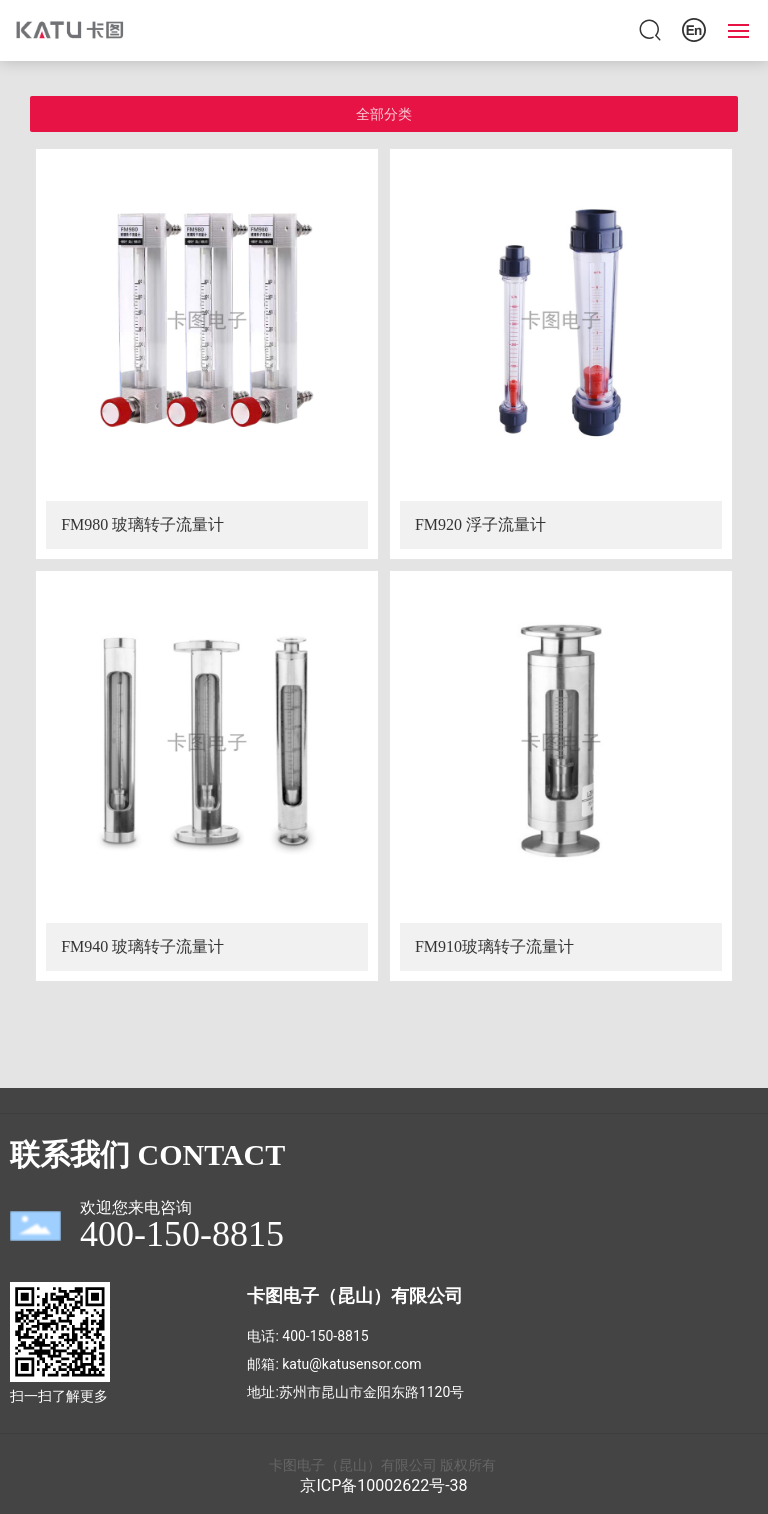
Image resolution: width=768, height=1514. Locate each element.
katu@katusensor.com (351, 1364)
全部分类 (384, 114)
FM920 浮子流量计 (480, 524)
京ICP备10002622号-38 (383, 1485)
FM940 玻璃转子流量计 (142, 946)
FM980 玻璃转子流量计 (142, 524)
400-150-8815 (325, 1336)
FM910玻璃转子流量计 (494, 946)
